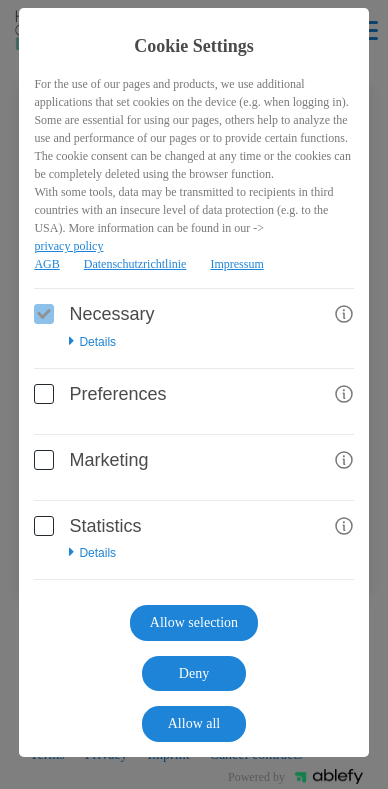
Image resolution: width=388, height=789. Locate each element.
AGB (46, 264)
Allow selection (194, 622)
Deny (194, 673)
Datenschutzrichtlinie (135, 264)
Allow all (194, 723)
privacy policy (68, 246)
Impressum (236, 264)
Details (92, 342)
